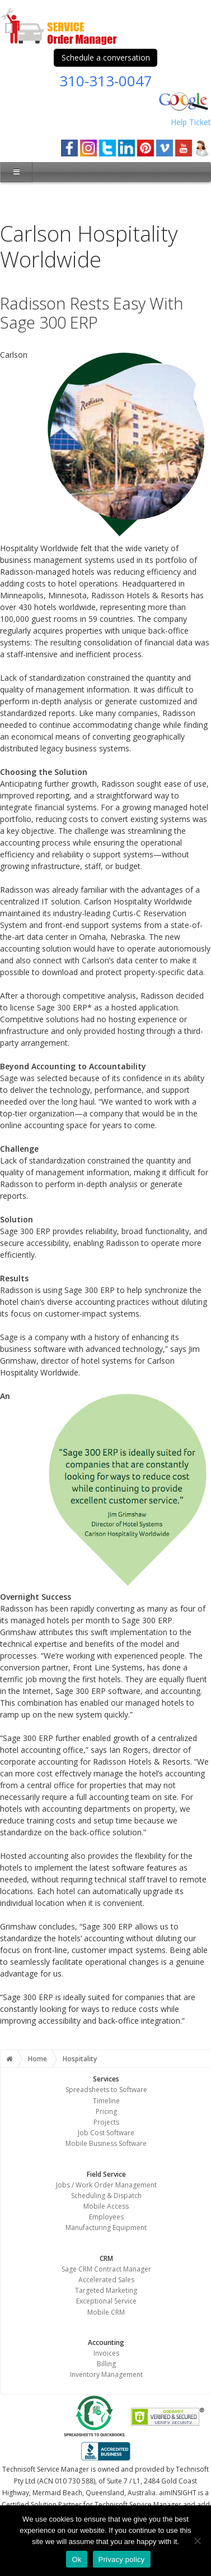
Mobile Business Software (106, 2143)
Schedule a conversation (106, 57)
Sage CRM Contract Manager (106, 2269)
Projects (106, 2122)
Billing (106, 2364)
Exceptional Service (106, 2301)
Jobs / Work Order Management (106, 2185)
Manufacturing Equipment (106, 2227)
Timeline (106, 2101)
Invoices (106, 2353)
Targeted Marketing (106, 2290)
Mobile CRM (106, 2312)
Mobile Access (106, 2206)
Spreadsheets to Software (106, 2089)
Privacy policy (122, 2559)
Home (37, 2058)
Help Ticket (191, 122)
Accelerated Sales (106, 2279)
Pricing (106, 2111)
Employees (106, 2217)
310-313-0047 (105, 81)
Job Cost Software (106, 2133)
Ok (76, 2559)
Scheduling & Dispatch (106, 2195)
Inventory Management (106, 2374)
